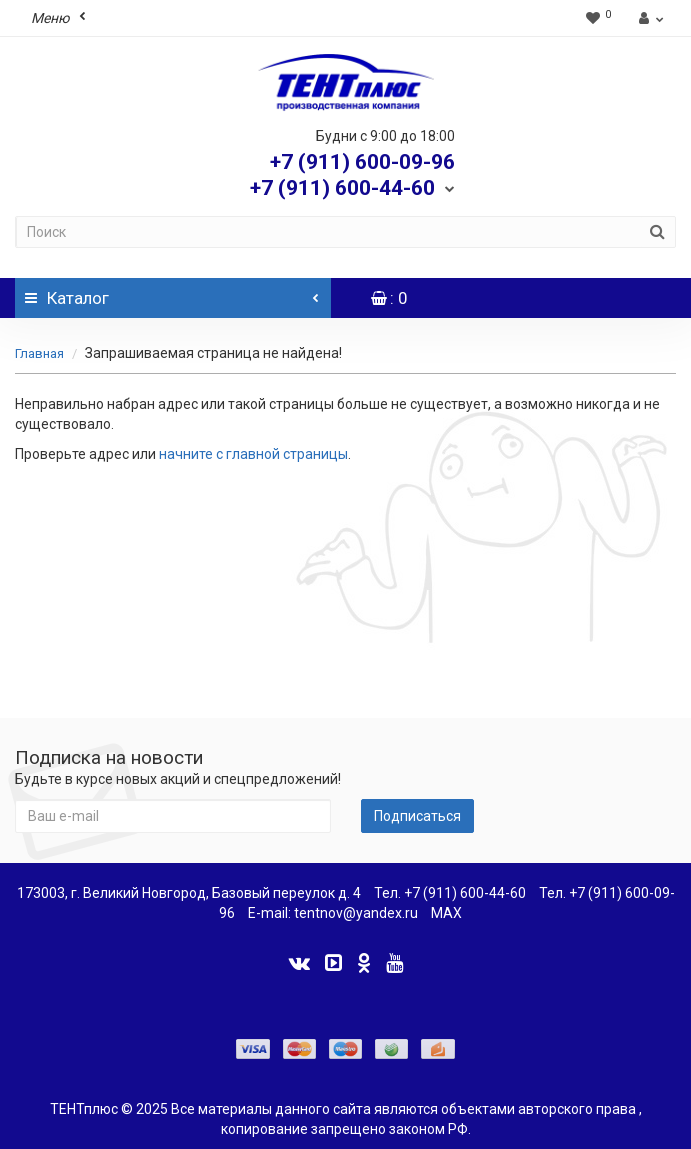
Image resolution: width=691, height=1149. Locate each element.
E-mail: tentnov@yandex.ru (333, 913)
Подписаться (417, 816)
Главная (39, 353)
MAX (446, 913)
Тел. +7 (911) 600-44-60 (450, 893)
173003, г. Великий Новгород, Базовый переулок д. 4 (189, 893)
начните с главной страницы (253, 454)
